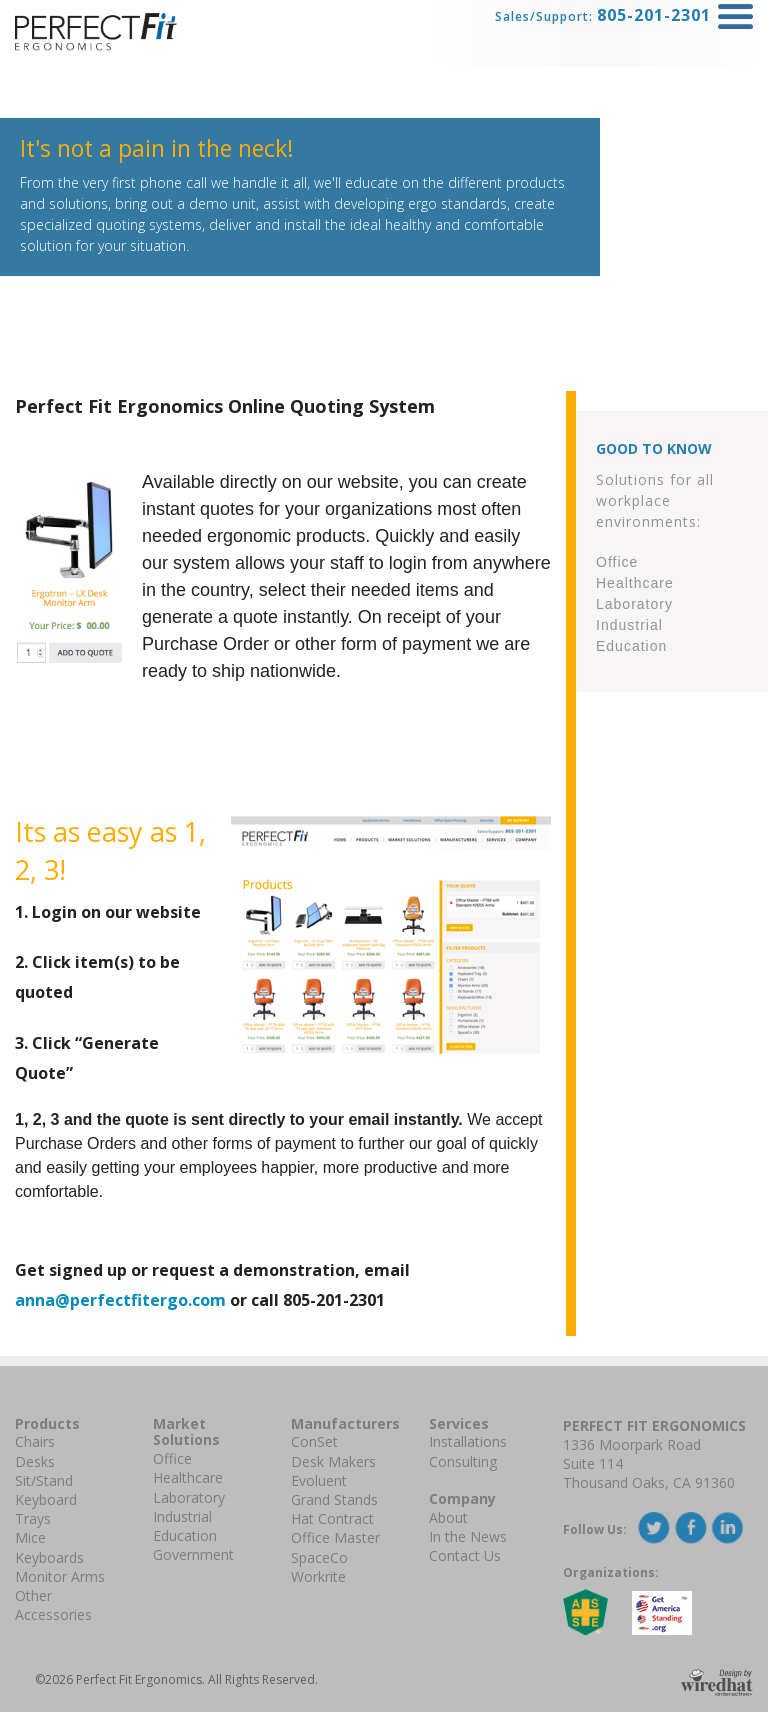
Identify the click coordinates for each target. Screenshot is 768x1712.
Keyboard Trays (46, 1509)
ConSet (314, 1441)
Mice (30, 1537)
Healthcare (188, 1477)
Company (462, 1498)
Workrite (318, 1576)
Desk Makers (333, 1461)
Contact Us (465, 1555)
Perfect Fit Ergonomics (654, 1425)
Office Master (335, 1537)
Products (47, 1423)
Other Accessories (53, 1605)
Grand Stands (334, 1499)
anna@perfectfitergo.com (120, 1300)
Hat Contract (332, 1518)
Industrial (182, 1516)
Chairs (35, 1441)
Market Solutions (186, 1432)
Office (172, 1458)
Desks (35, 1461)
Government (193, 1554)
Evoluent (319, 1480)
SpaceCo (319, 1557)
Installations (468, 1441)
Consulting (463, 1461)
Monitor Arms (60, 1576)
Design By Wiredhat (717, 1682)
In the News (468, 1536)
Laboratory (189, 1497)
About (448, 1517)
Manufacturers (345, 1423)
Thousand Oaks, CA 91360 (649, 1482)
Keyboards (49, 1557)
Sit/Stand (44, 1480)
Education (185, 1535)
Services (459, 1423)
